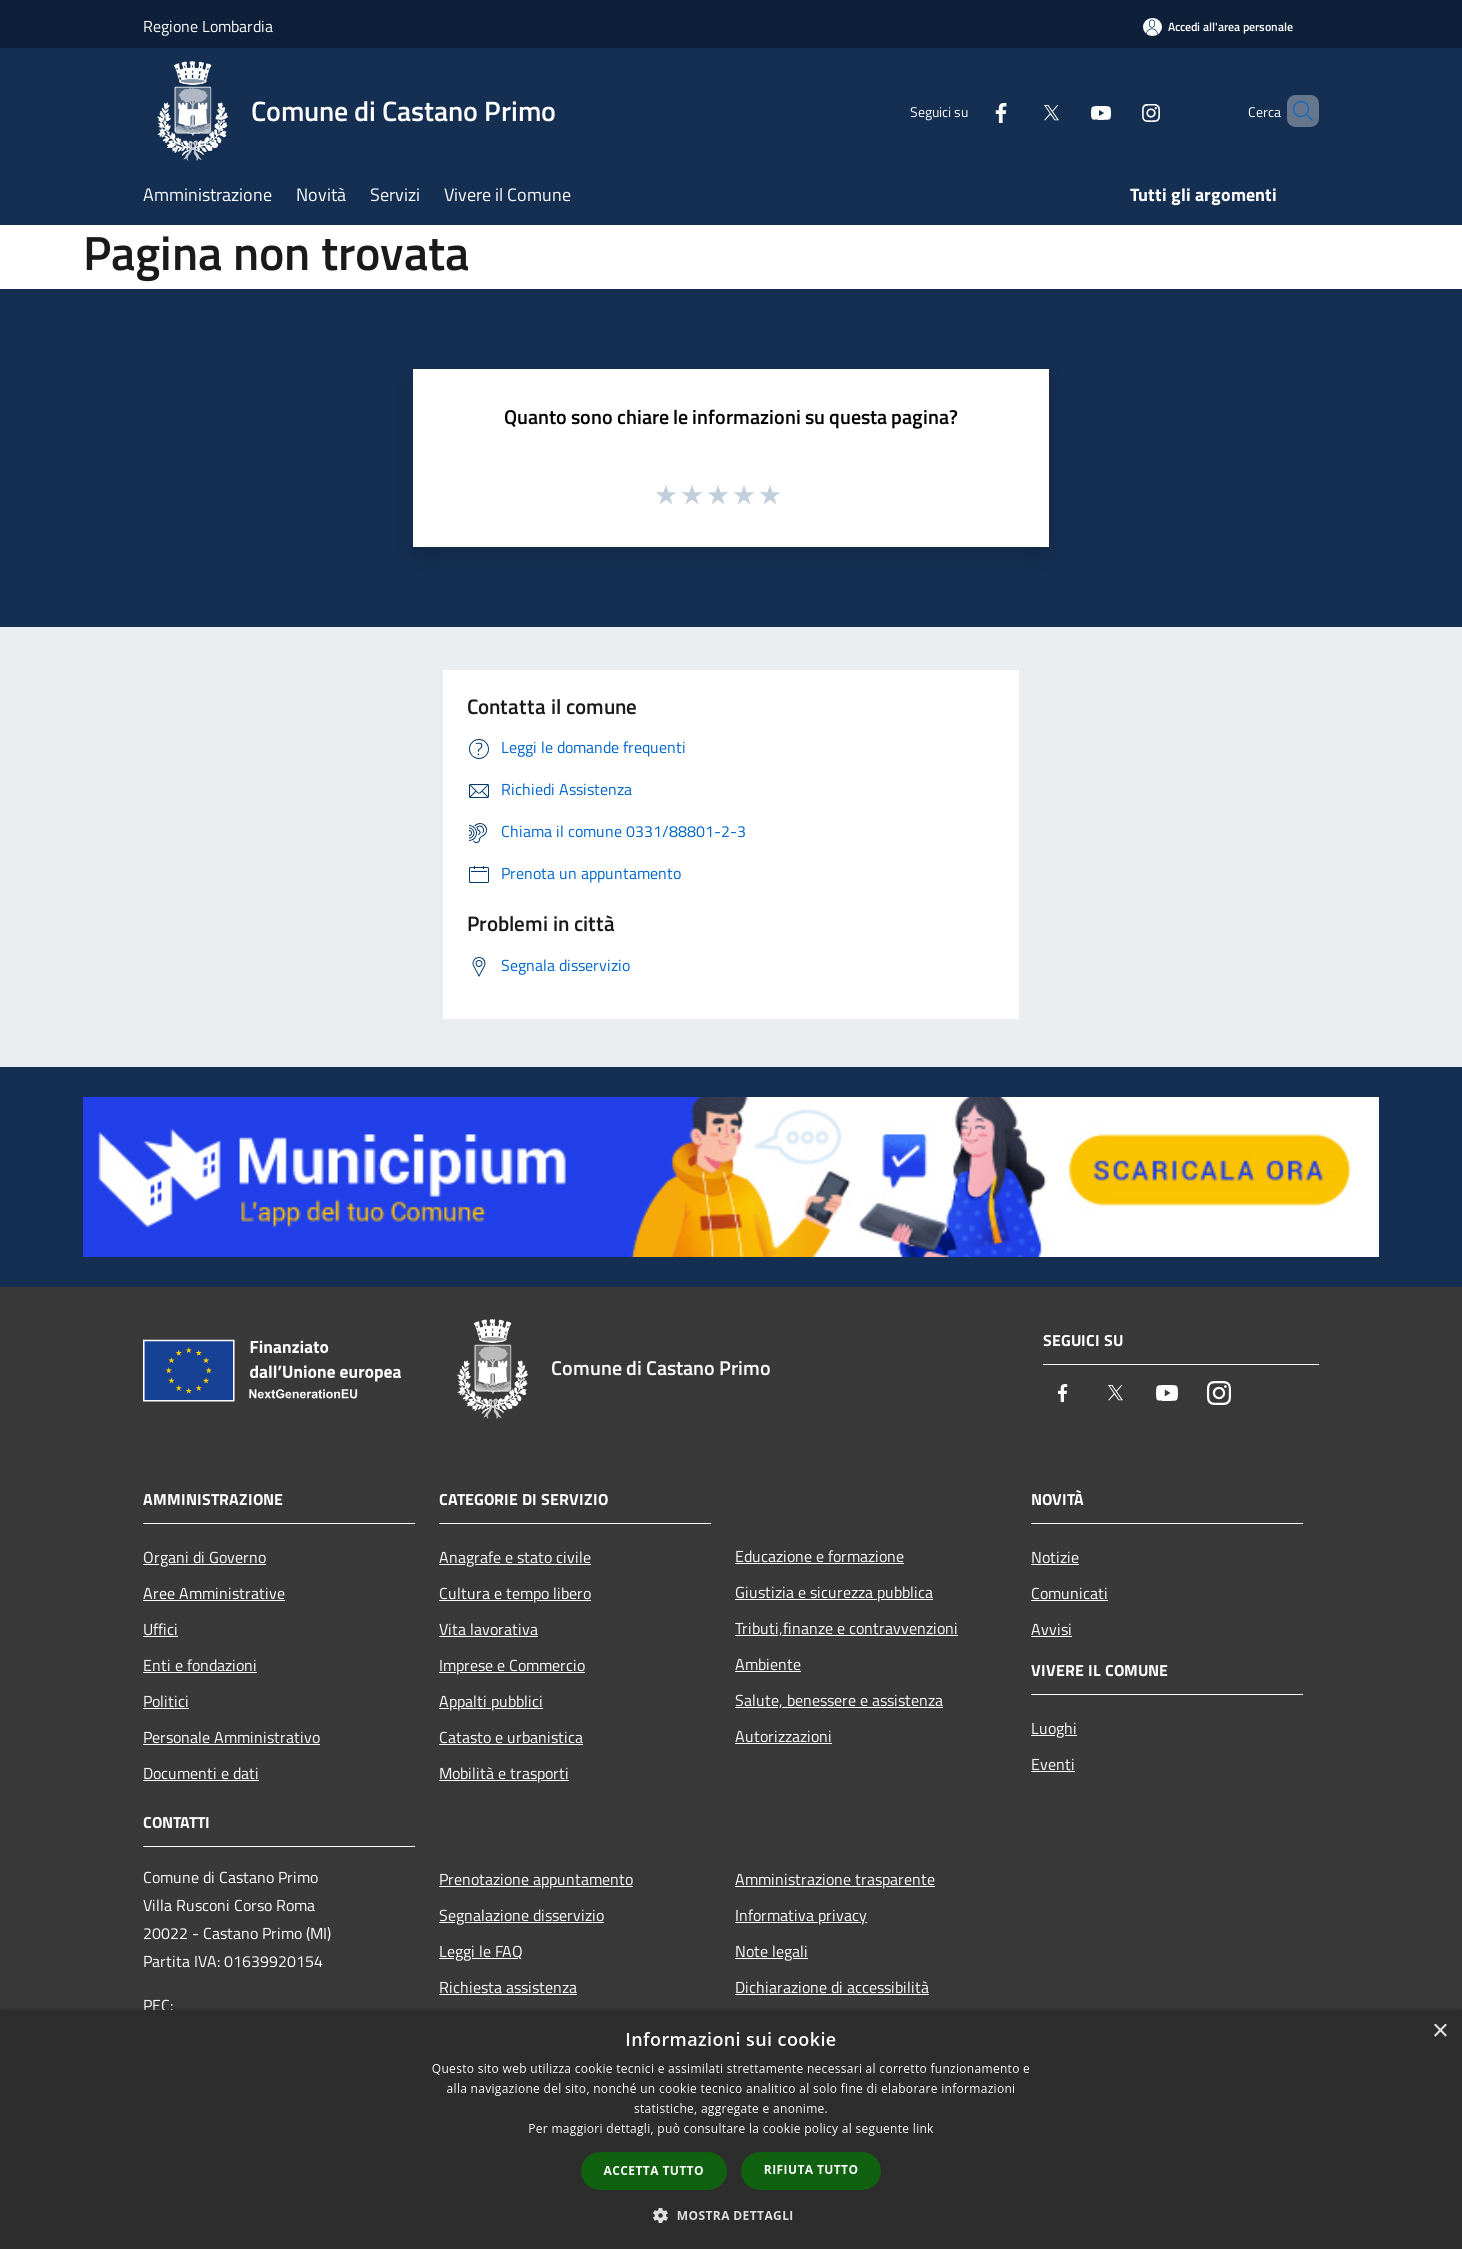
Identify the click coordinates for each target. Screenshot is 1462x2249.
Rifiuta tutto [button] (811, 2169)
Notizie (1055, 1557)
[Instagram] (1117, 110)
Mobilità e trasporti (504, 1773)
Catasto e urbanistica (511, 1737)
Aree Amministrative (214, 1593)
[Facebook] (967, 110)
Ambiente (768, 1664)
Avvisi (1051, 1629)
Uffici (160, 1629)
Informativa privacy (801, 1915)
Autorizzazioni (783, 1736)
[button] (731, 2215)
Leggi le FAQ (481, 1951)
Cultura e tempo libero (515, 1593)
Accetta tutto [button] (654, 2170)
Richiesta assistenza (508, 1987)
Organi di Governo (204, 1557)
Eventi (1053, 1764)
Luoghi (1054, 1728)
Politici (166, 1701)
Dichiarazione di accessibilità (832, 1987)
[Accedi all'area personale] (1218, 26)
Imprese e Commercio (512, 1665)
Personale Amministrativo (231, 1737)
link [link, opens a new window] (923, 2128)
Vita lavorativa (488, 1629)
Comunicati (1069, 1593)
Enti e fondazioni (200, 1665)
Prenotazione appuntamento (536, 1879)
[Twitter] (1017, 110)
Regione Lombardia (208, 26)
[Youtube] (1067, 110)
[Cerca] (1295, 111)
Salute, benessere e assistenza (839, 1700)
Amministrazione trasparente (835, 1879)
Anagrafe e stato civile (515, 1557)
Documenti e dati (201, 1773)
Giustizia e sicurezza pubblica (834, 1592)
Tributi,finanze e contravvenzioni (846, 1628)
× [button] (1439, 2031)
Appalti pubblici (491, 1701)
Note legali (771, 1951)
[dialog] (731, 2129)
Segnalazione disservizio (521, 1915)
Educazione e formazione (819, 1556)
